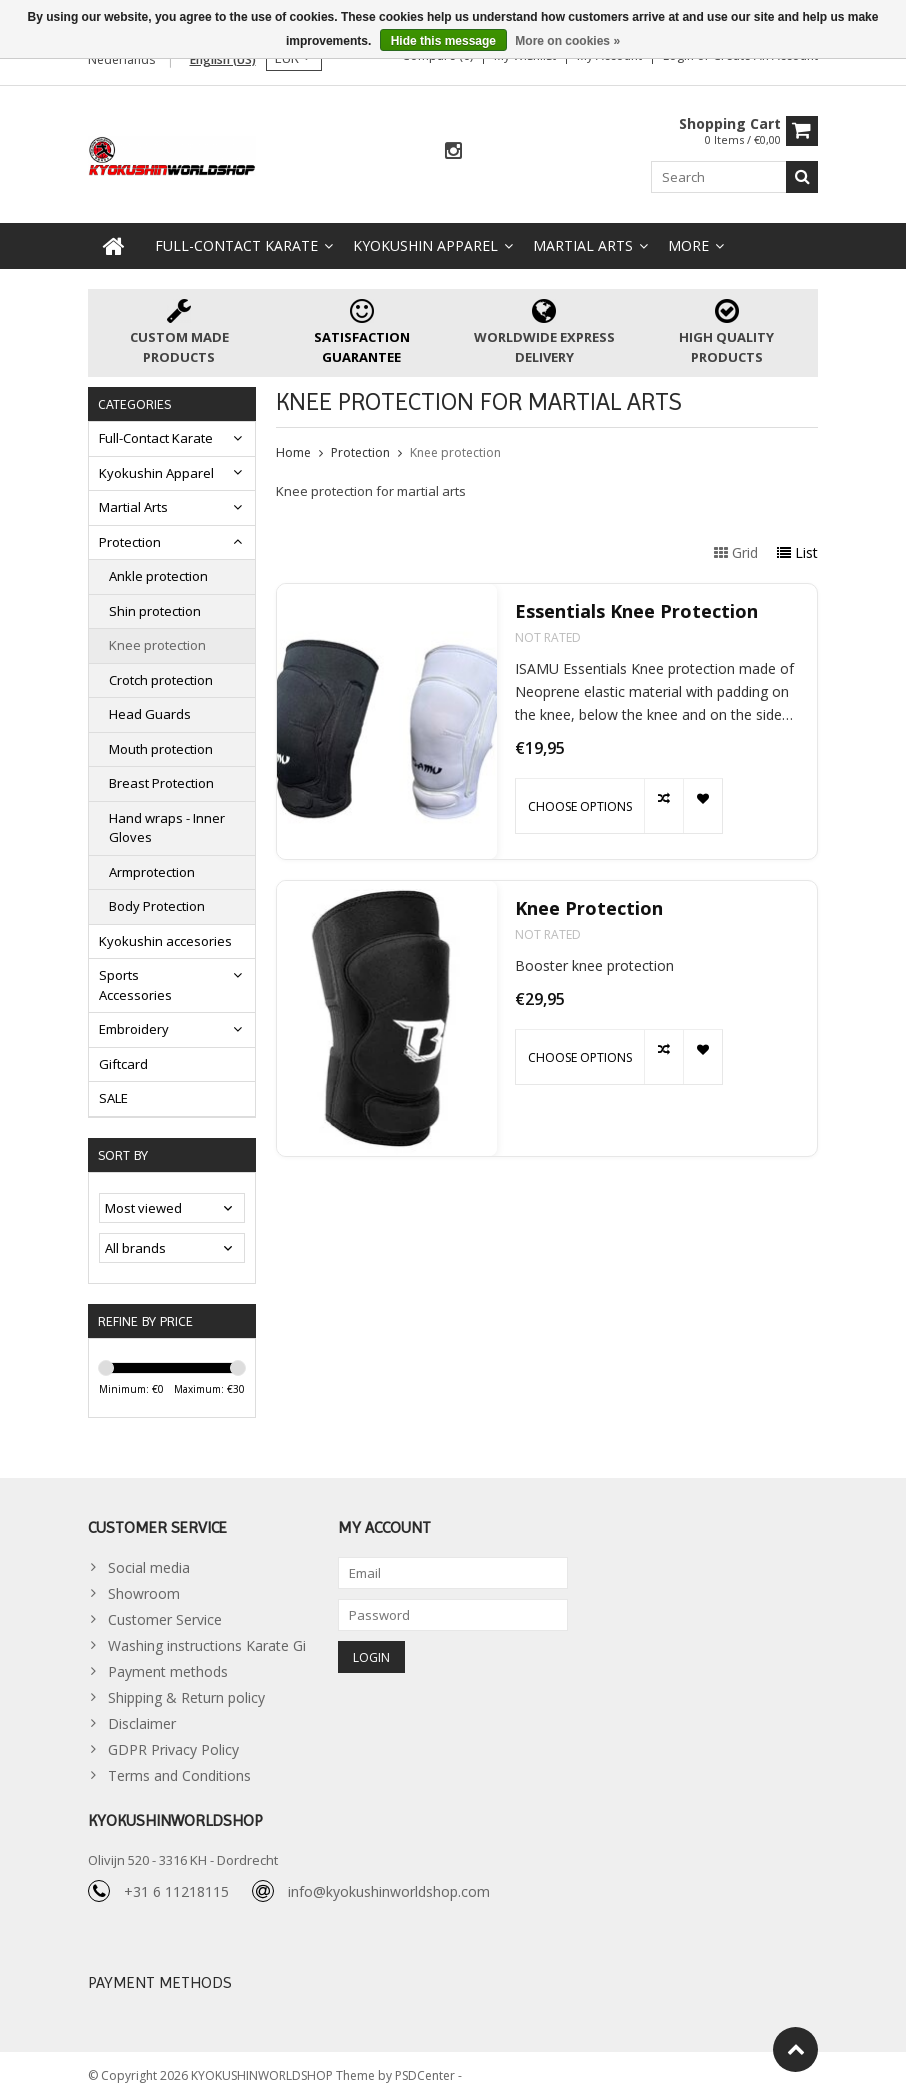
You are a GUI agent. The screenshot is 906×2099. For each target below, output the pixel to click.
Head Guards (150, 714)
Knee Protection (589, 908)
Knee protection (157, 645)
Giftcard (123, 1064)
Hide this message (443, 41)
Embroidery (134, 1029)
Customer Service (165, 1619)
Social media (149, 1567)
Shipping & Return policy (186, 1697)
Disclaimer (142, 1723)
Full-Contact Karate (236, 245)
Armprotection (152, 872)
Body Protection (157, 906)
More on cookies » (567, 41)
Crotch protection (161, 680)
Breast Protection (161, 783)
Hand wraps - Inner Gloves (167, 828)
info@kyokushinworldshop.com (389, 1891)
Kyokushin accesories (165, 941)
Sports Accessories (135, 985)
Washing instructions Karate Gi (207, 1645)
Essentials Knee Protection (636, 611)
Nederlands (121, 59)
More (688, 245)
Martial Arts (583, 245)
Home (293, 452)
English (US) (223, 59)
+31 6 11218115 (176, 1891)
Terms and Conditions (179, 1775)
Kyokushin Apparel (425, 245)
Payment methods (168, 1671)
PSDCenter (426, 2074)
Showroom (144, 1593)
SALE (113, 1098)
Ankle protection (158, 576)
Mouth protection (161, 749)
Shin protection (155, 611)
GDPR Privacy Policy (173, 1749)
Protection (130, 542)
